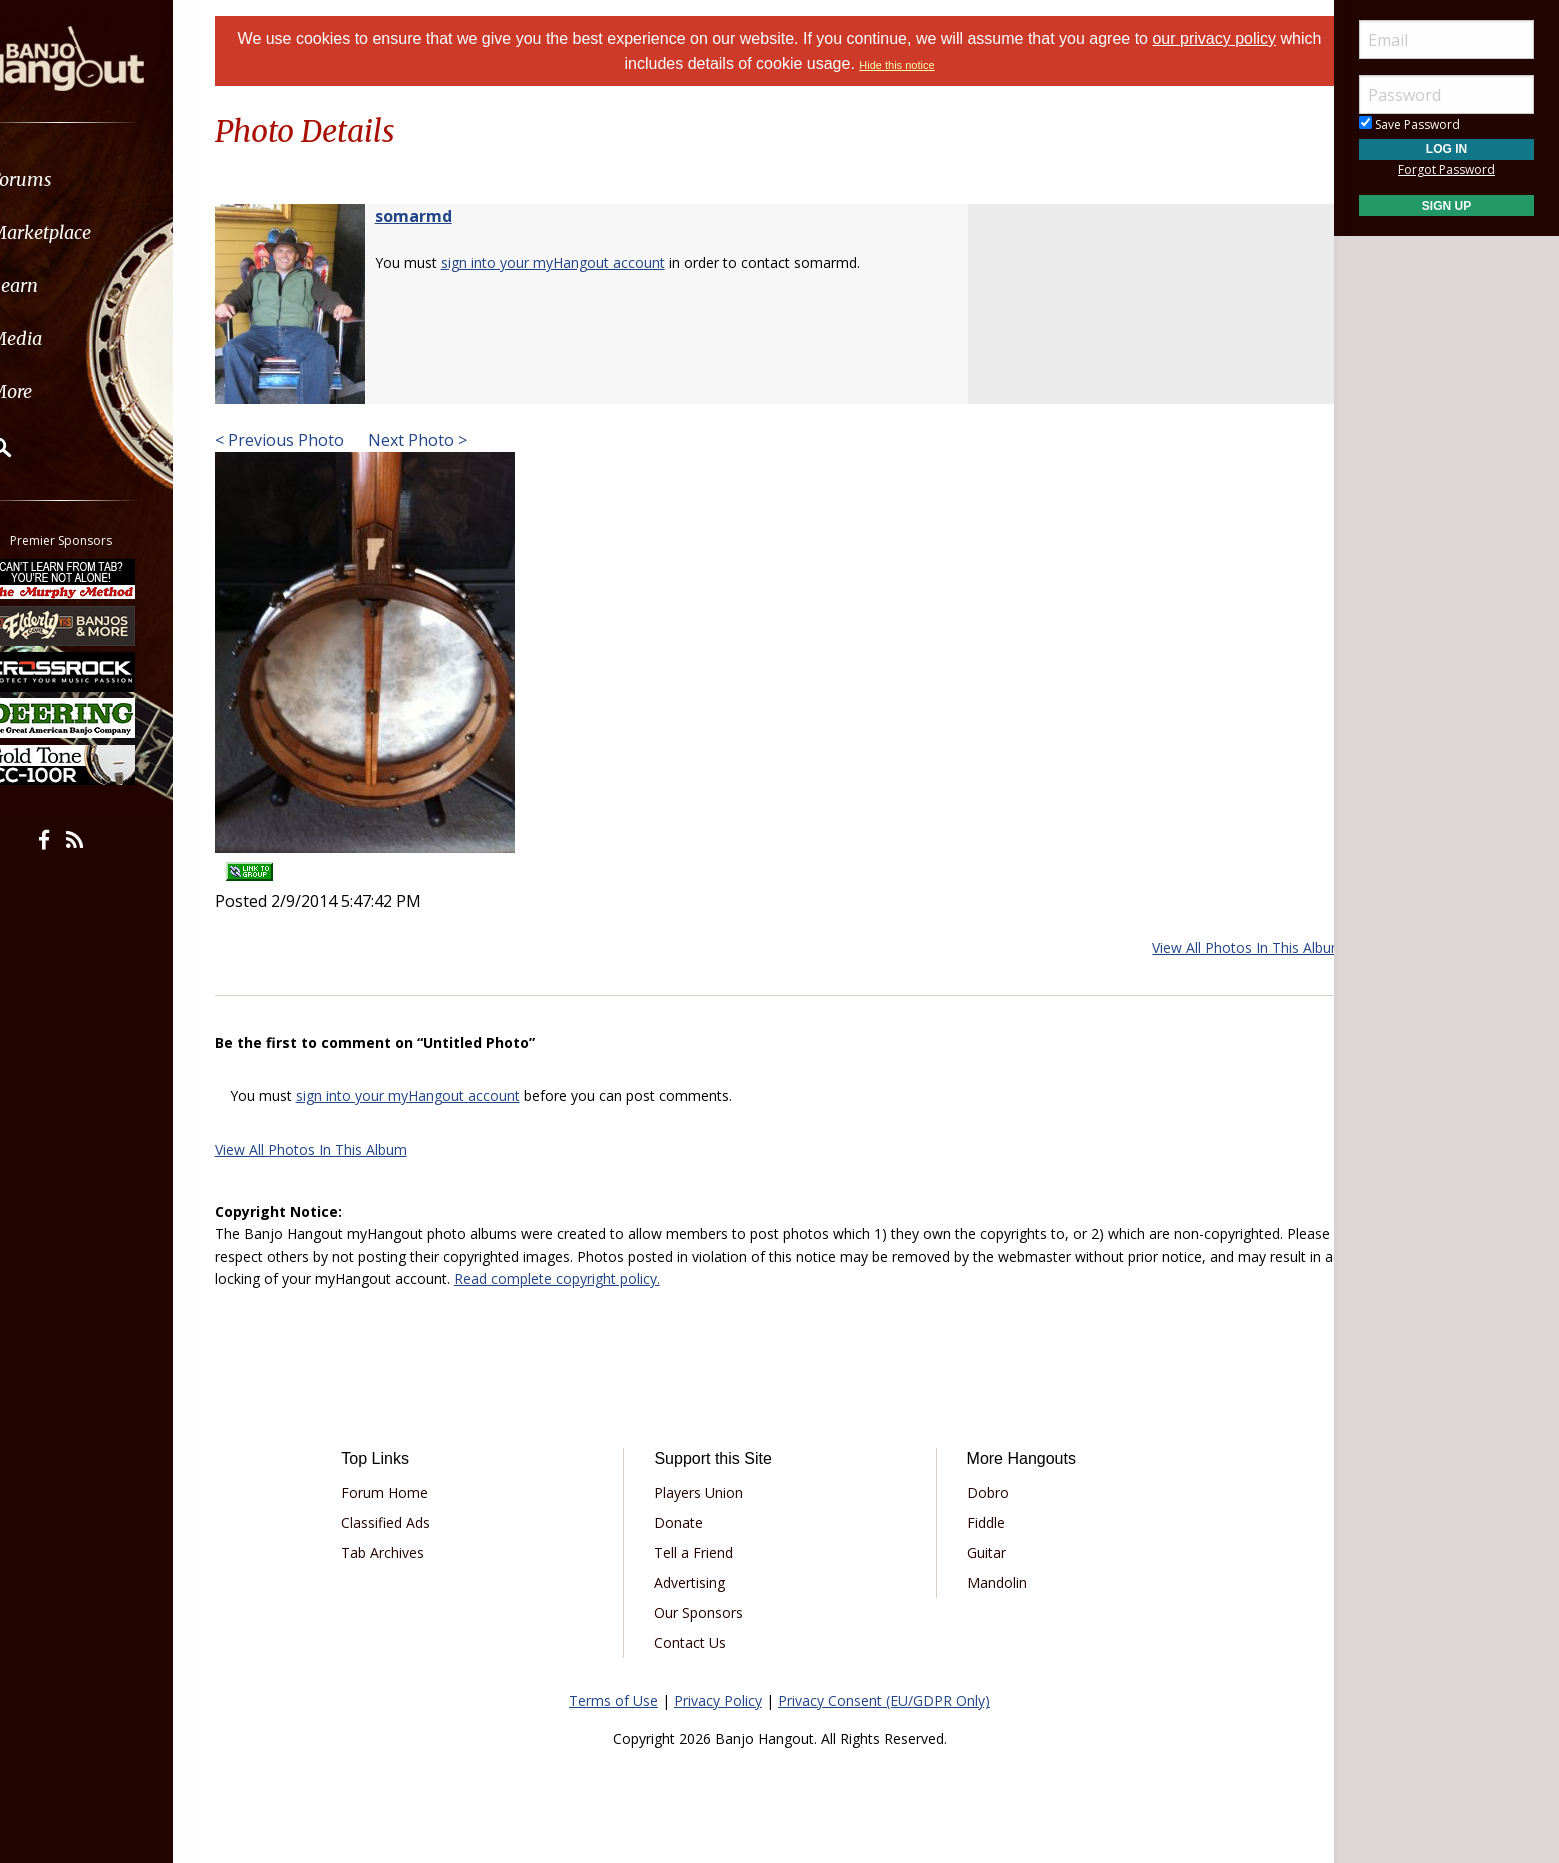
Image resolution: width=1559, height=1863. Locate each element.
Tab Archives (403, 1552)
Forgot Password (1446, 169)
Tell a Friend (700, 1552)
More (63, 391)
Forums (73, 179)
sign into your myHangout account (578, 262)
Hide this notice (919, 65)
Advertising (696, 1582)
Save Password (1409, 124)
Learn (66, 285)
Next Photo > (440, 440)
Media (68, 338)
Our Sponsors (705, 1612)
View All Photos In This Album (1223, 947)
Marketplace (92, 232)
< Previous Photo (304, 440)
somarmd (438, 216)
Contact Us (697, 1642)
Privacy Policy (718, 1700)
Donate (685, 1522)
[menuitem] (112, 179)
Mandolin (990, 1582)
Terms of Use (613, 1700)
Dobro (981, 1492)
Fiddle (979, 1522)
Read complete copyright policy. (681, 1278)
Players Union (705, 1492)
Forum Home (405, 1492)
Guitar (979, 1552)
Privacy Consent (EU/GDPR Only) (884, 1700)
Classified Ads (406, 1522)
